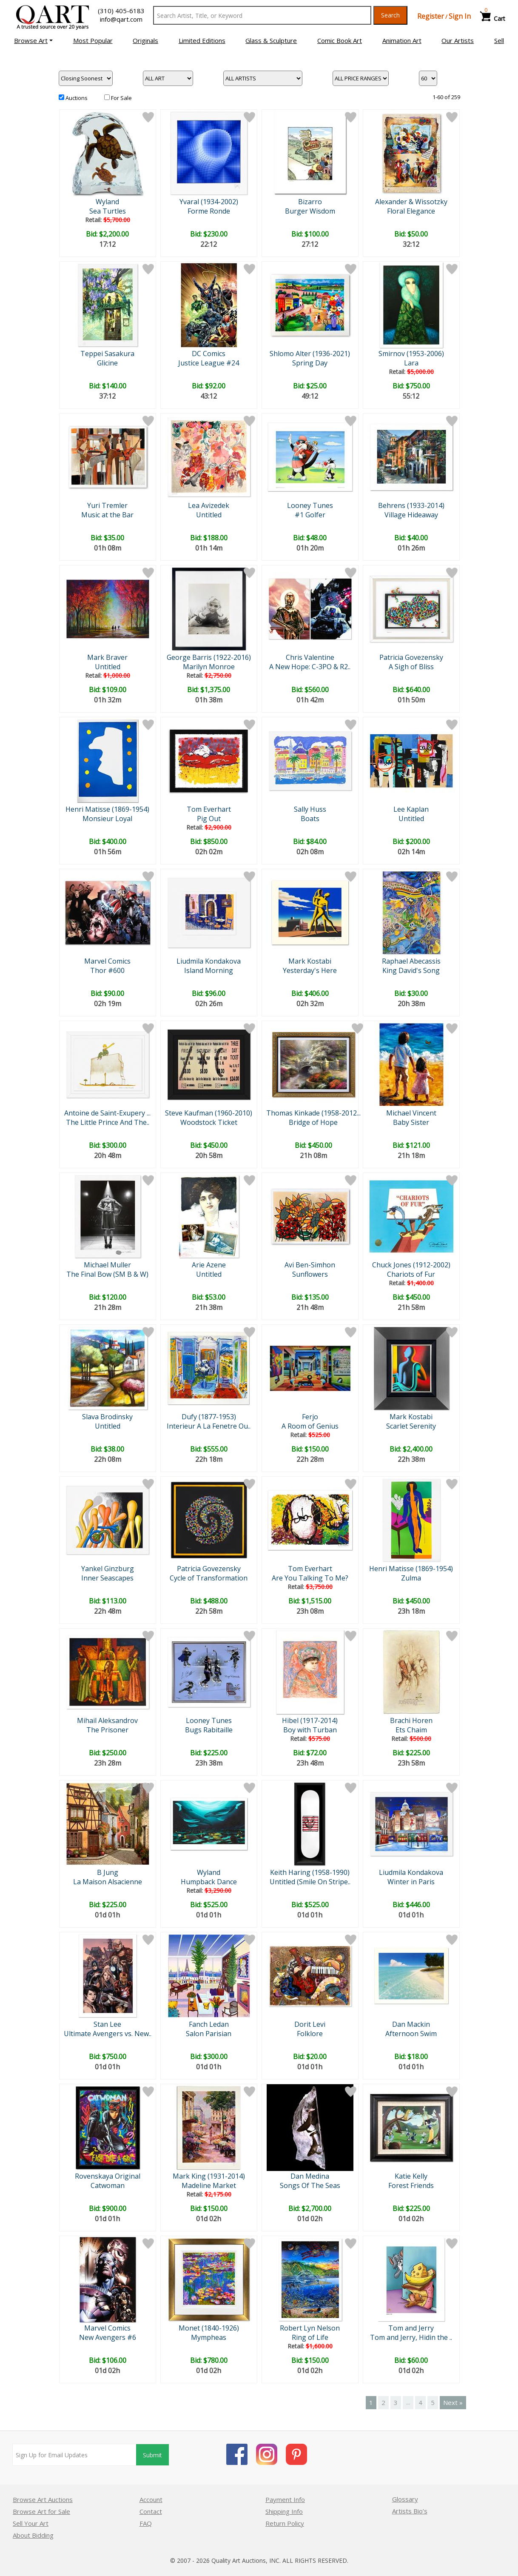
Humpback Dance (209, 1881)
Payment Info (285, 2499)
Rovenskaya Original (107, 2176)
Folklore (310, 2033)
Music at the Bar (107, 514)
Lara (411, 363)
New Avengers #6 (107, 2337)
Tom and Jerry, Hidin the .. (411, 2337)
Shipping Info (284, 2511)
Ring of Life (310, 2337)
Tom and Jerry (411, 2328)
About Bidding (33, 2535)
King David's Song (411, 970)
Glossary (405, 2499)
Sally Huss (310, 809)
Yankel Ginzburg (107, 1568)
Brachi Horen (411, 1720)
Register (430, 16)
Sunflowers (310, 1274)
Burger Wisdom (310, 211)
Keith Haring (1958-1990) (310, 1872)
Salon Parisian (208, 2033)
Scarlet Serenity (411, 1426)
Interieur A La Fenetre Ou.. (208, 1426)
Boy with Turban (310, 1729)
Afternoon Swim (411, 2033)
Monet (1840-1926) (209, 2328)
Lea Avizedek (208, 505)
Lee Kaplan (411, 809)
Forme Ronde (209, 211)
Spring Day (309, 363)
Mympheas (208, 2337)
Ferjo (310, 1416)
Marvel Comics (107, 961)
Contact (150, 2511)
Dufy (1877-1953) (209, 1416)
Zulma (411, 1578)
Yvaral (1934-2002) (208, 201)
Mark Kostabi (309, 961)
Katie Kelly (411, 2176)
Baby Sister (411, 1122)
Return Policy (284, 2523)
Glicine (107, 363)
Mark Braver (107, 657)
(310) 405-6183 (121, 10)
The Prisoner (107, 1729)
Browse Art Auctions (43, 2499)
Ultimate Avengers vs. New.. (107, 2033)
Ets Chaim (411, 1729)
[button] (33, 40)
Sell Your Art (30, 2523)
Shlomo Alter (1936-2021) (310, 353)
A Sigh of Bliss (411, 666)
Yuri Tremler (107, 505)
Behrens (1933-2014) (411, 505)
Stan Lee (107, 2024)
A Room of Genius (310, 1426)
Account (150, 2499)
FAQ (145, 2523)
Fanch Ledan (209, 2024)
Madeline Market (209, 2185)
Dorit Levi (309, 2024)
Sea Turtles (107, 211)
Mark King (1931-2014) (209, 2176)
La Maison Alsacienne (107, 1881)
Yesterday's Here (310, 970)
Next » (453, 2402)
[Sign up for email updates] (74, 2454)
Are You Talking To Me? (310, 1578)
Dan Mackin (411, 2024)
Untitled (209, 514)
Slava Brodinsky (107, 1416)
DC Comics (208, 353)
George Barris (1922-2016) (209, 657)
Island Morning (208, 970)
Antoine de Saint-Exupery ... (107, 1113)
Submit (152, 2455)
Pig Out (209, 818)
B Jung (107, 1872)
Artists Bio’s (409, 2511)
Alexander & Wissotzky (411, 201)
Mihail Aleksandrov (107, 1720)
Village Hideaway (411, 514)
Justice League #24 (208, 363)
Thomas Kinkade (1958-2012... (313, 1113)
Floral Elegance (411, 211)
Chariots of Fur (411, 1274)
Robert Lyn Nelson (310, 2328)
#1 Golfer (310, 514)
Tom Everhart (209, 809)
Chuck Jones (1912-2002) (411, 1264)
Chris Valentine (310, 657)
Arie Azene (209, 1264)
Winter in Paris (411, 1881)
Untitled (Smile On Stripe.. (310, 1881)
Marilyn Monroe (209, 666)
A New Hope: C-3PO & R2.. (309, 666)
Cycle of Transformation (209, 1578)
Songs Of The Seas (310, 2185)
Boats (310, 818)
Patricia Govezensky (411, 657)
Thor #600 (107, 970)
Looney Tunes (310, 505)
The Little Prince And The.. (107, 1122)
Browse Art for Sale (41, 2511)
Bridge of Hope (313, 1122)
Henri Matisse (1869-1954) (107, 809)
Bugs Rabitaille (209, 1729)
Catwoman (108, 2185)
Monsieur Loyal (107, 818)
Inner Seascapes (107, 1578)
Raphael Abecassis (411, 961)
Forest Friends (411, 2185)
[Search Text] (262, 15)
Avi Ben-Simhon (310, 1264)
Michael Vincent (411, 1113)
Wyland (107, 201)
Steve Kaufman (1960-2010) (208, 1113)
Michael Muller (107, 1264)
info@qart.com (121, 19)
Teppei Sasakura (107, 353)
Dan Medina (309, 2176)
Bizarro (310, 201)
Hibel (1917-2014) (310, 1720)
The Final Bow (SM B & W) (107, 1274)
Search (390, 15)
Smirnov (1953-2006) (411, 353)
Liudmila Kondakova (208, 961)
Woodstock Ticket (208, 1122)
